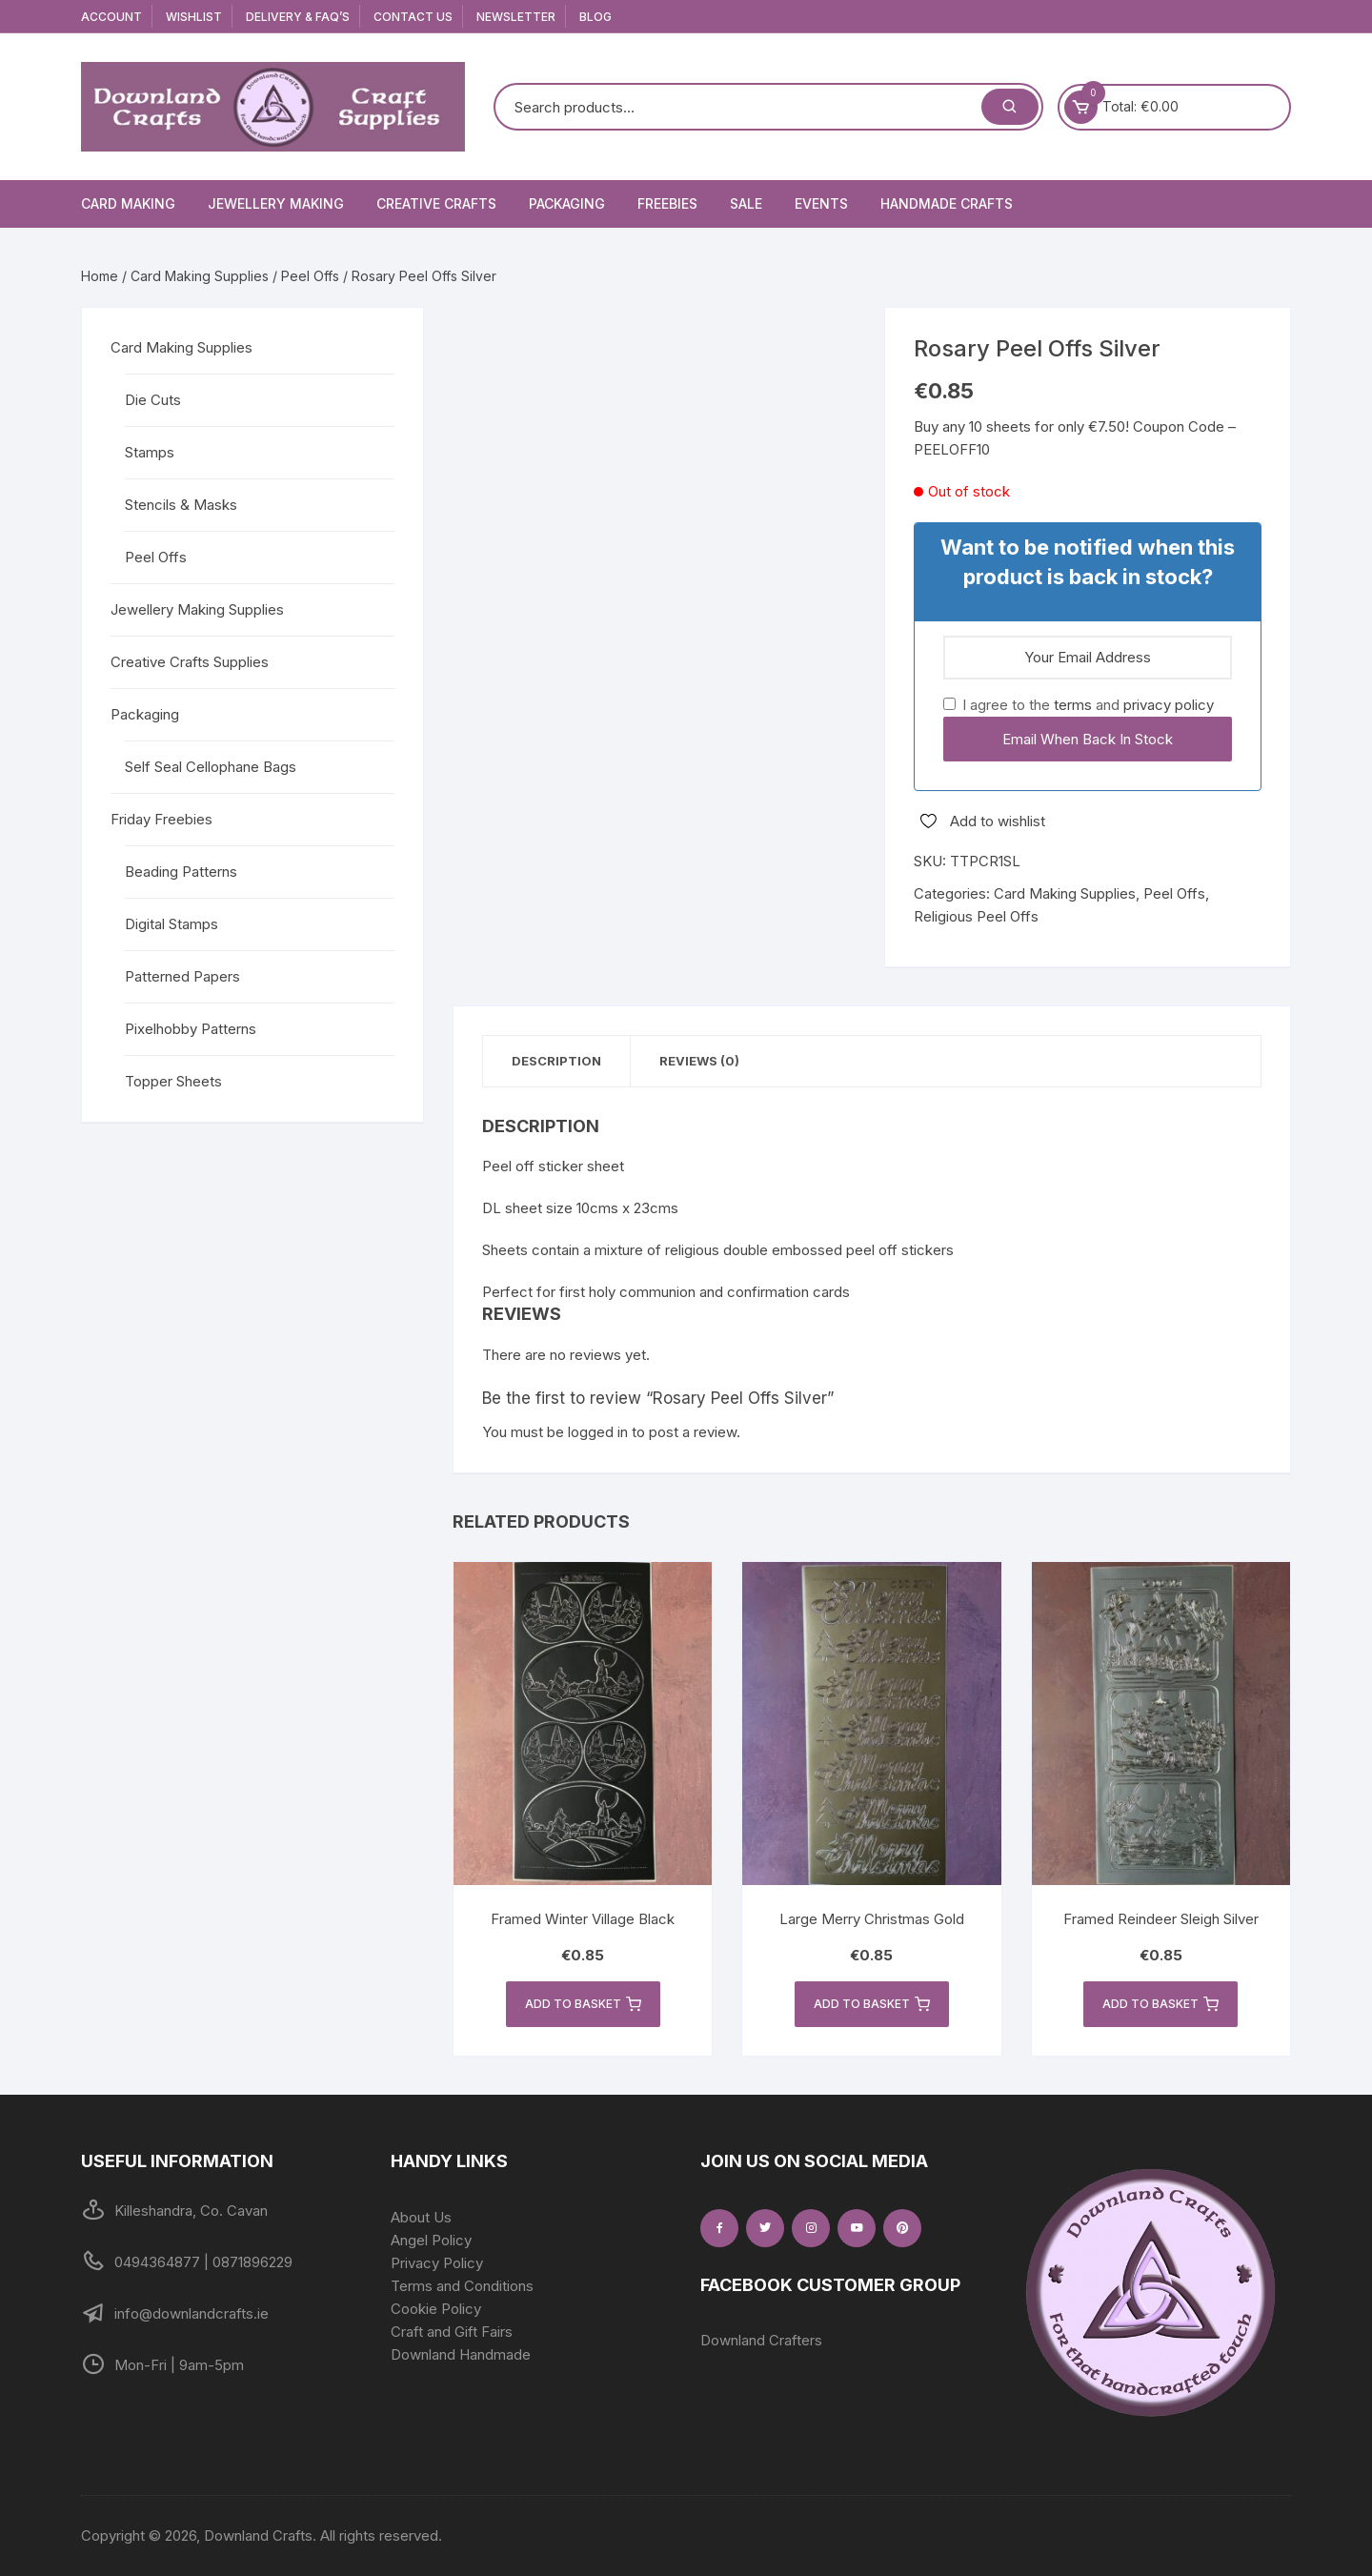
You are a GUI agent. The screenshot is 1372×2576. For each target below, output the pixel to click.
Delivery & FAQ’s (298, 17)
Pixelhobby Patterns (190, 1029)
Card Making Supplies (200, 276)
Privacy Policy (437, 2263)
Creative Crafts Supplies (190, 662)
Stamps (149, 452)
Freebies (667, 203)
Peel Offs (310, 276)
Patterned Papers (182, 976)
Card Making (128, 203)
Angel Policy (431, 2240)
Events (821, 203)
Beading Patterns (181, 871)
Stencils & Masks (181, 505)
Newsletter (515, 17)
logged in (598, 1432)
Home (99, 276)
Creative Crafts (436, 203)
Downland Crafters (761, 2340)
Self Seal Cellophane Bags (210, 767)
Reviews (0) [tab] (699, 1060)
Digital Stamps (171, 924)
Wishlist (194, 17)
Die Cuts (153, 400)
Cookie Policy (436, 2309)
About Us (421, 2217)
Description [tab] (556, 1060)
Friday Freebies (161, 819)
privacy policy (1168, 705)
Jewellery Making (276, 203)
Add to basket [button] (583, 2004)
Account (111, 17)
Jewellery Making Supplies (197, 609)
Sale (746, 203)
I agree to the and (1078, 705)
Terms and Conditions (462, 2286)
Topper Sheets (173, 1081)
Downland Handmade (461, 2354)
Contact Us (413, 17)
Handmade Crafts (946, 203)
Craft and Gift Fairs (452, 2331)
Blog (595, 17)
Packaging (567, 203)
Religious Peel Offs (976, 916)
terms (1073, 705)
